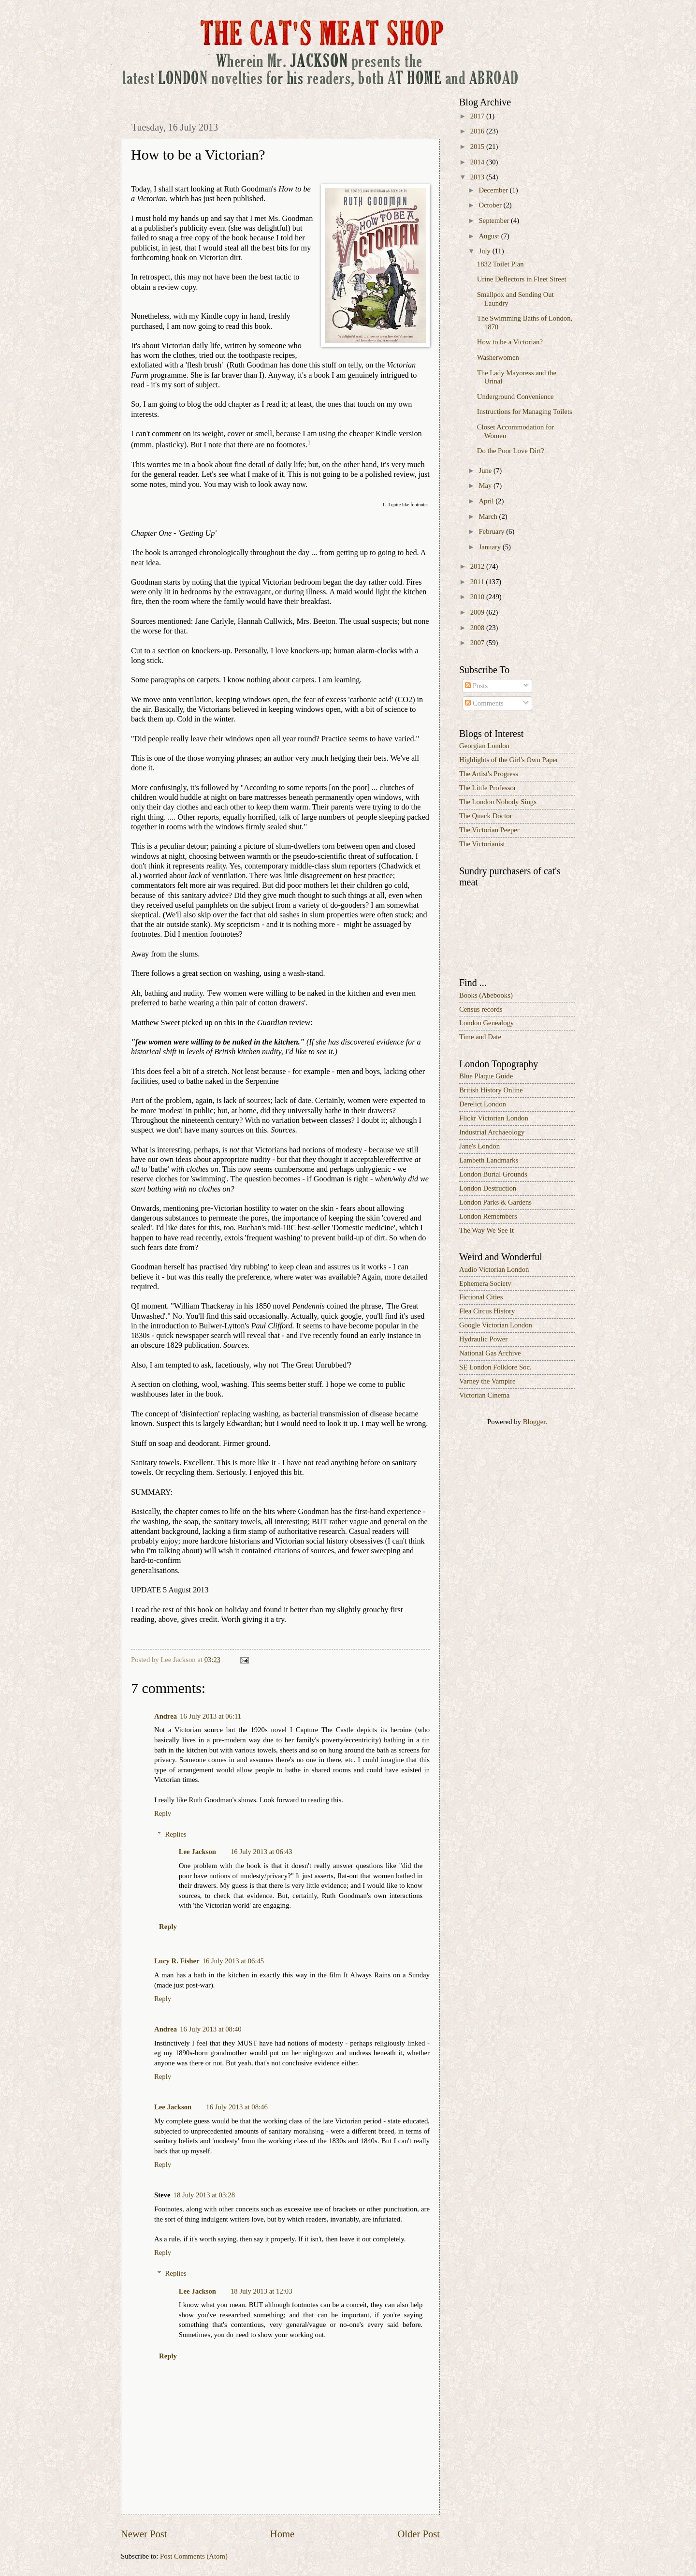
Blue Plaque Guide (486, 1076)
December (493, 190)
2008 (478, 628)
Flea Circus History (487, 1311)
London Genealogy (486, 1023)
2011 (478, 582)
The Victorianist (482, 844)
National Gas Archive (490, 1353)
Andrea (165, 1716)
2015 (478, 146)
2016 (478, 131)
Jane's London (479, 1146)
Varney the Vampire (487, 1381)
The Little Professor (487, 788)
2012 (478, 566)
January (490, 547)
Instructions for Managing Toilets (524, 411)
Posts (476, 686)
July (485, 251)
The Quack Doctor (485, 816)
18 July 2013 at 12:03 (261, 2291)
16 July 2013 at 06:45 (233, 1961)
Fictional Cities (481, 1297)
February (492, 531)
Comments (484, 703)
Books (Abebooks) (486, 995)
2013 (478, 177)
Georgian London (484, 746)
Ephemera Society (485, 1283)
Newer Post (144, 2534)
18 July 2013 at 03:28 (204, 2195)
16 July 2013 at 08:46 (237, 2107)
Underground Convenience (515, 396)
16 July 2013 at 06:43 (261, 1851)
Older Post (418, 2534)
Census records (481, 1009)
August (489, 236)
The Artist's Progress (488, 774)
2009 (478, 612)
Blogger (534, 1422)
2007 (478, 643)
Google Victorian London (495, 1325)
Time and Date (480, 1037)
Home (282, 2534)
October (490, 205)
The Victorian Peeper (489, 830)
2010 (478, 597)
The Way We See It (486, 1230)
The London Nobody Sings (497, 802)
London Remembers (488, 1216)
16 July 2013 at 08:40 (211, 2029)
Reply (162, 1813)
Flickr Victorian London (493, 1118)
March (488, 516)
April (486, 501)
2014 (478, 162)
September (494, 220)
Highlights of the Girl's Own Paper (508, 760)
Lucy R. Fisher (177, 1961)
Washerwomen (498, 357)
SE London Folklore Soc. (495, 1367)
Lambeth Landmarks (488, 1160)
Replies (176, 1834)
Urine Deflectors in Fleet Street (521, 279)
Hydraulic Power (483, 1339)
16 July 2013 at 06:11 (210, 1716)
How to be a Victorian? (510, 342)
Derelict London (482, 1104)
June (485, 470)
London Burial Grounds (493, 1174)
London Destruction (487, 1188)
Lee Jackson (197, 1851)
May (485, 485)
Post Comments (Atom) (194, 2556)
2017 (478, 116)
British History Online (491, 1090)
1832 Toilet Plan (500, 264)
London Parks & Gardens (495, 1202)
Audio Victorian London (494, 1269)
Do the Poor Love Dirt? (510, 451)
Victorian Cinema (484, 1395)
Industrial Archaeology (491, 1132)
